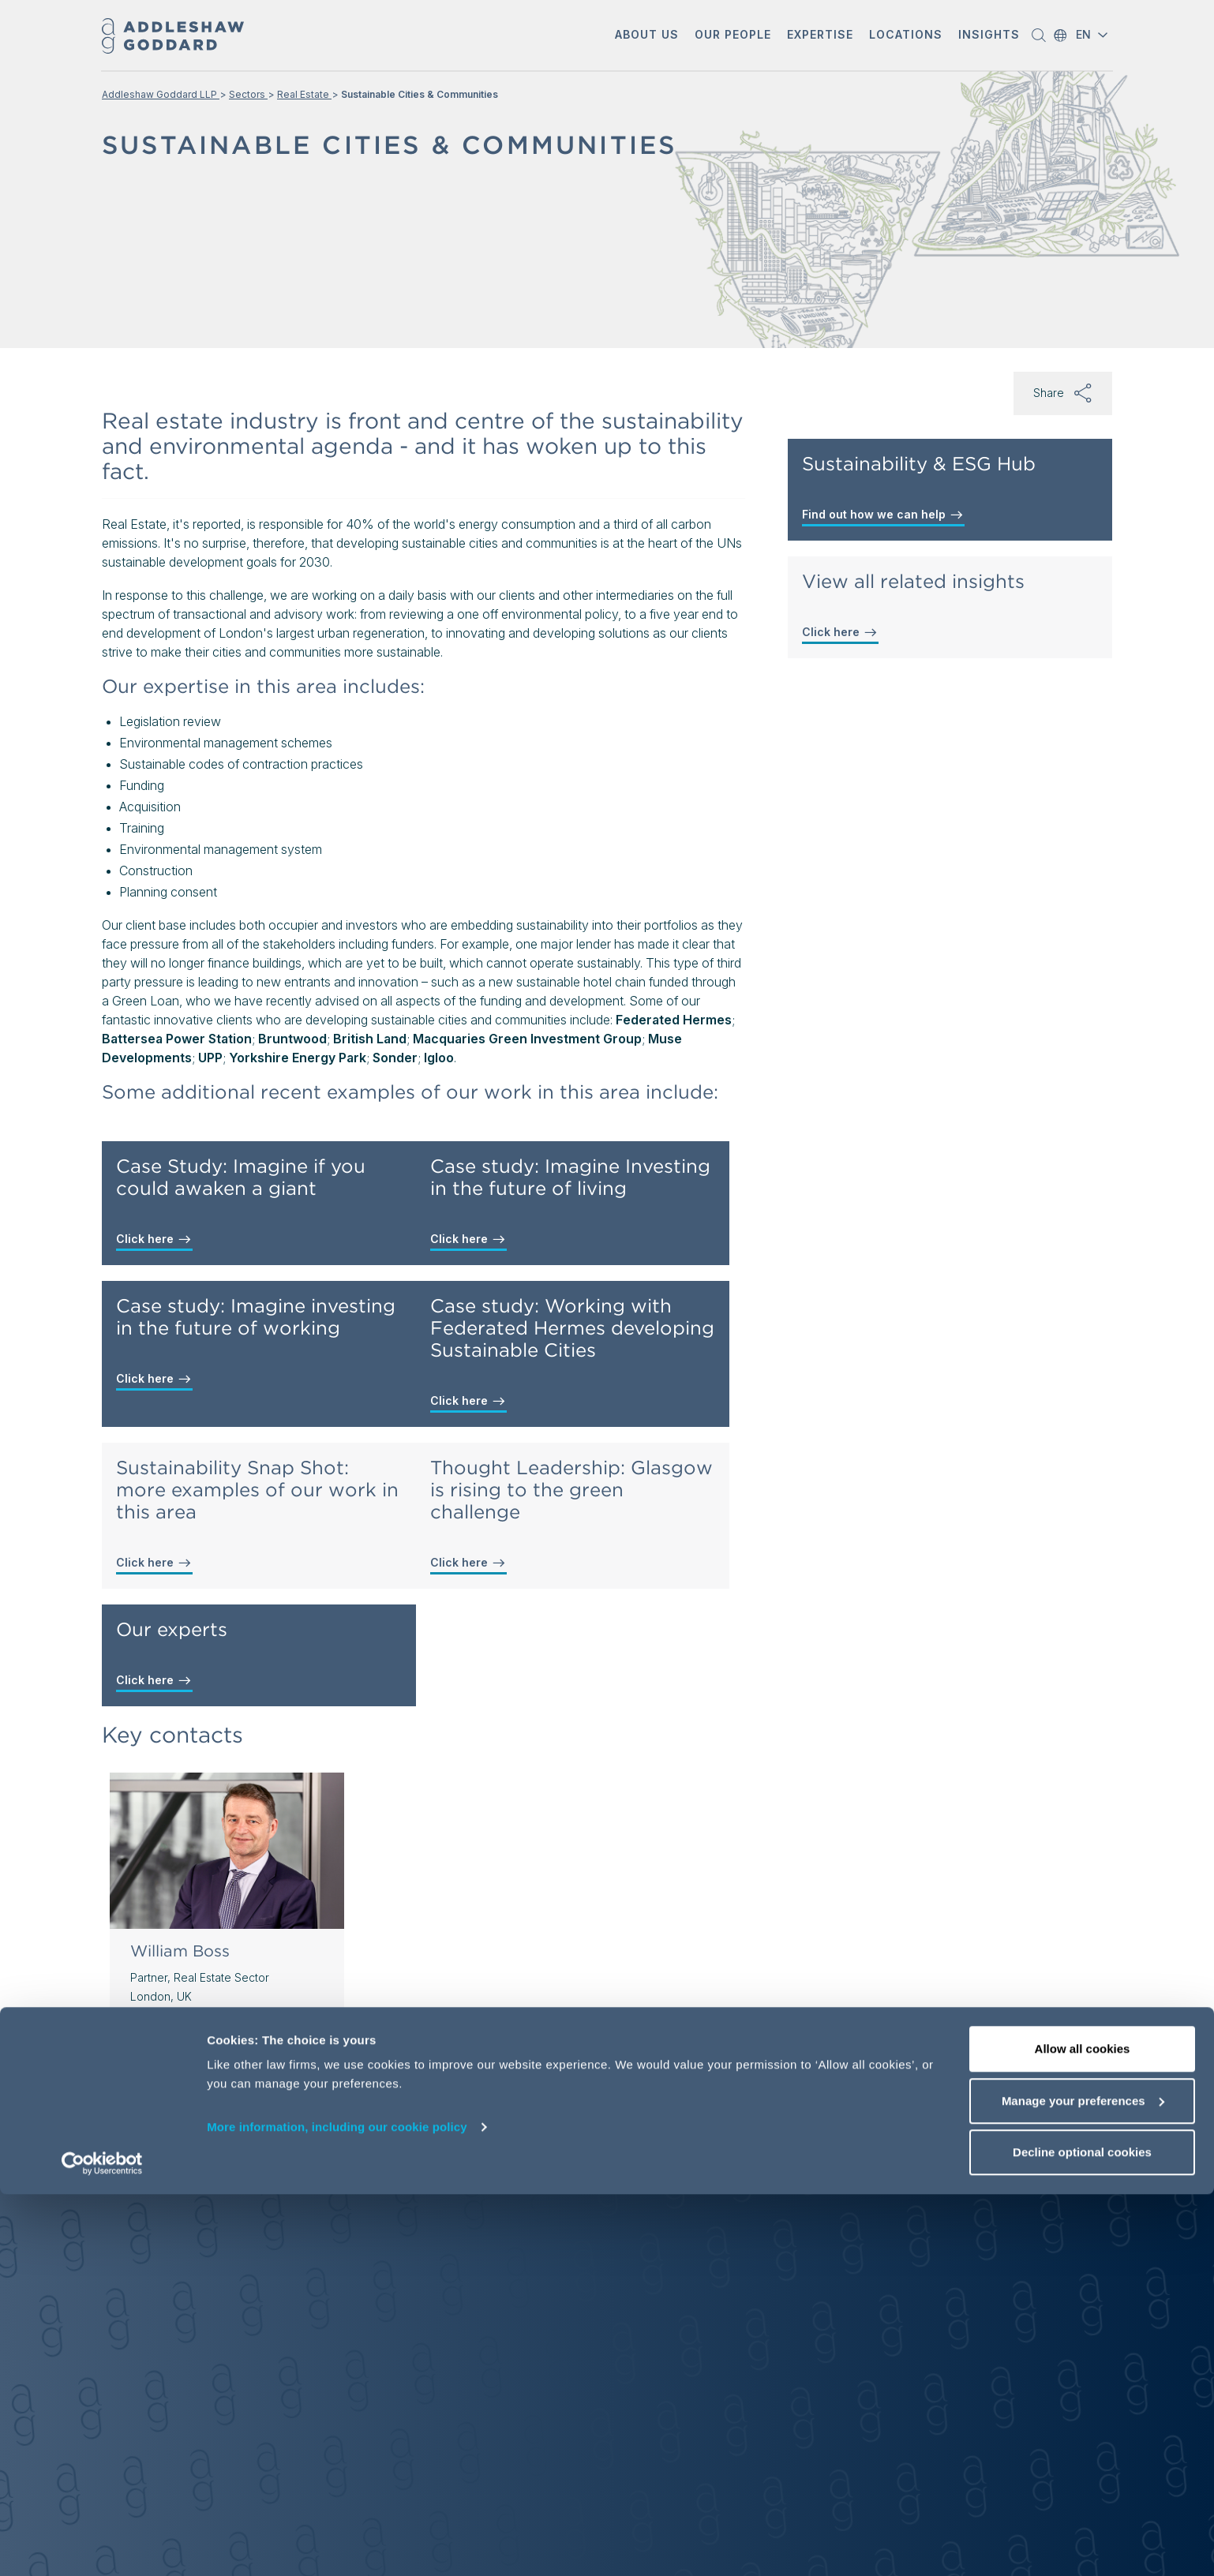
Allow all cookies (1082, 2430)
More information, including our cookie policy (337, 2508)
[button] (647, 36)
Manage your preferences (1083, 2482)
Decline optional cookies (1082, 2533)
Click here (154, 1239)
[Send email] (226, 2031)
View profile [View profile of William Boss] (173, 2066)
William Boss (180, 1950)
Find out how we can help (883, 514)
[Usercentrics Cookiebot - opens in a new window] (102, 2545)
